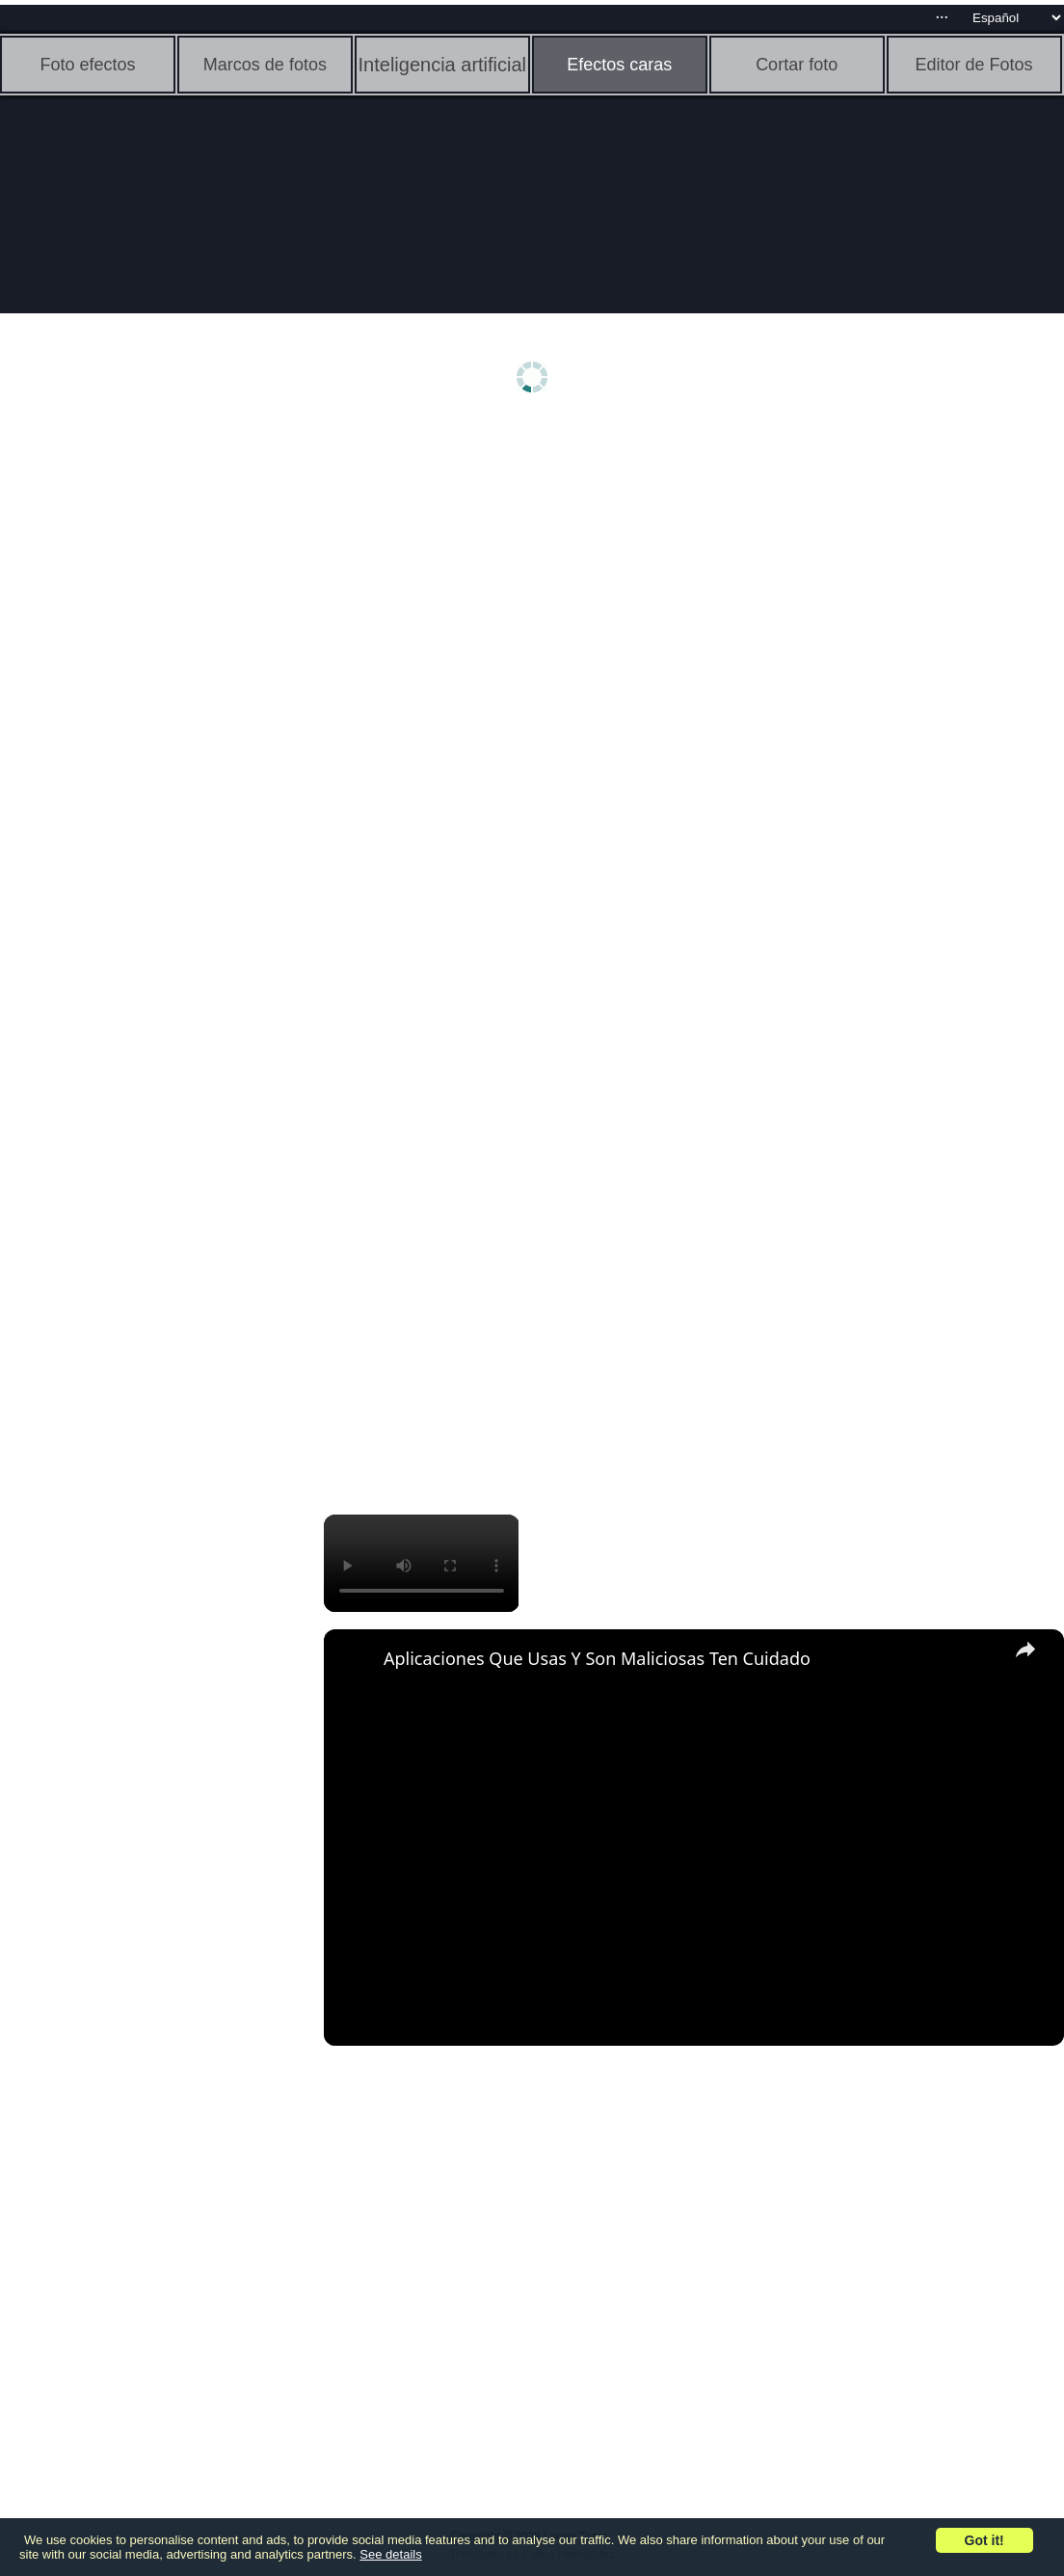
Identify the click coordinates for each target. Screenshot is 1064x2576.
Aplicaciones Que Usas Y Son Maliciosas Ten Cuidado (597, 1658)
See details (390, 2554)
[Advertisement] (149, 730)
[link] (354, 1660)
